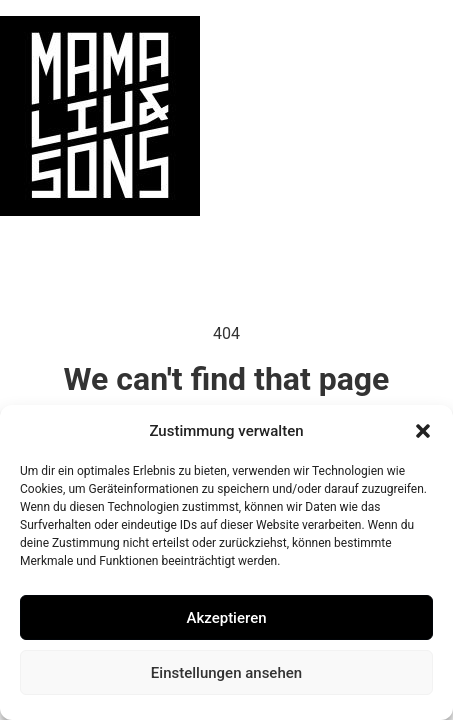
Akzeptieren (226, 618)
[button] (423, 431)
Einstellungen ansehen (226, 673)
